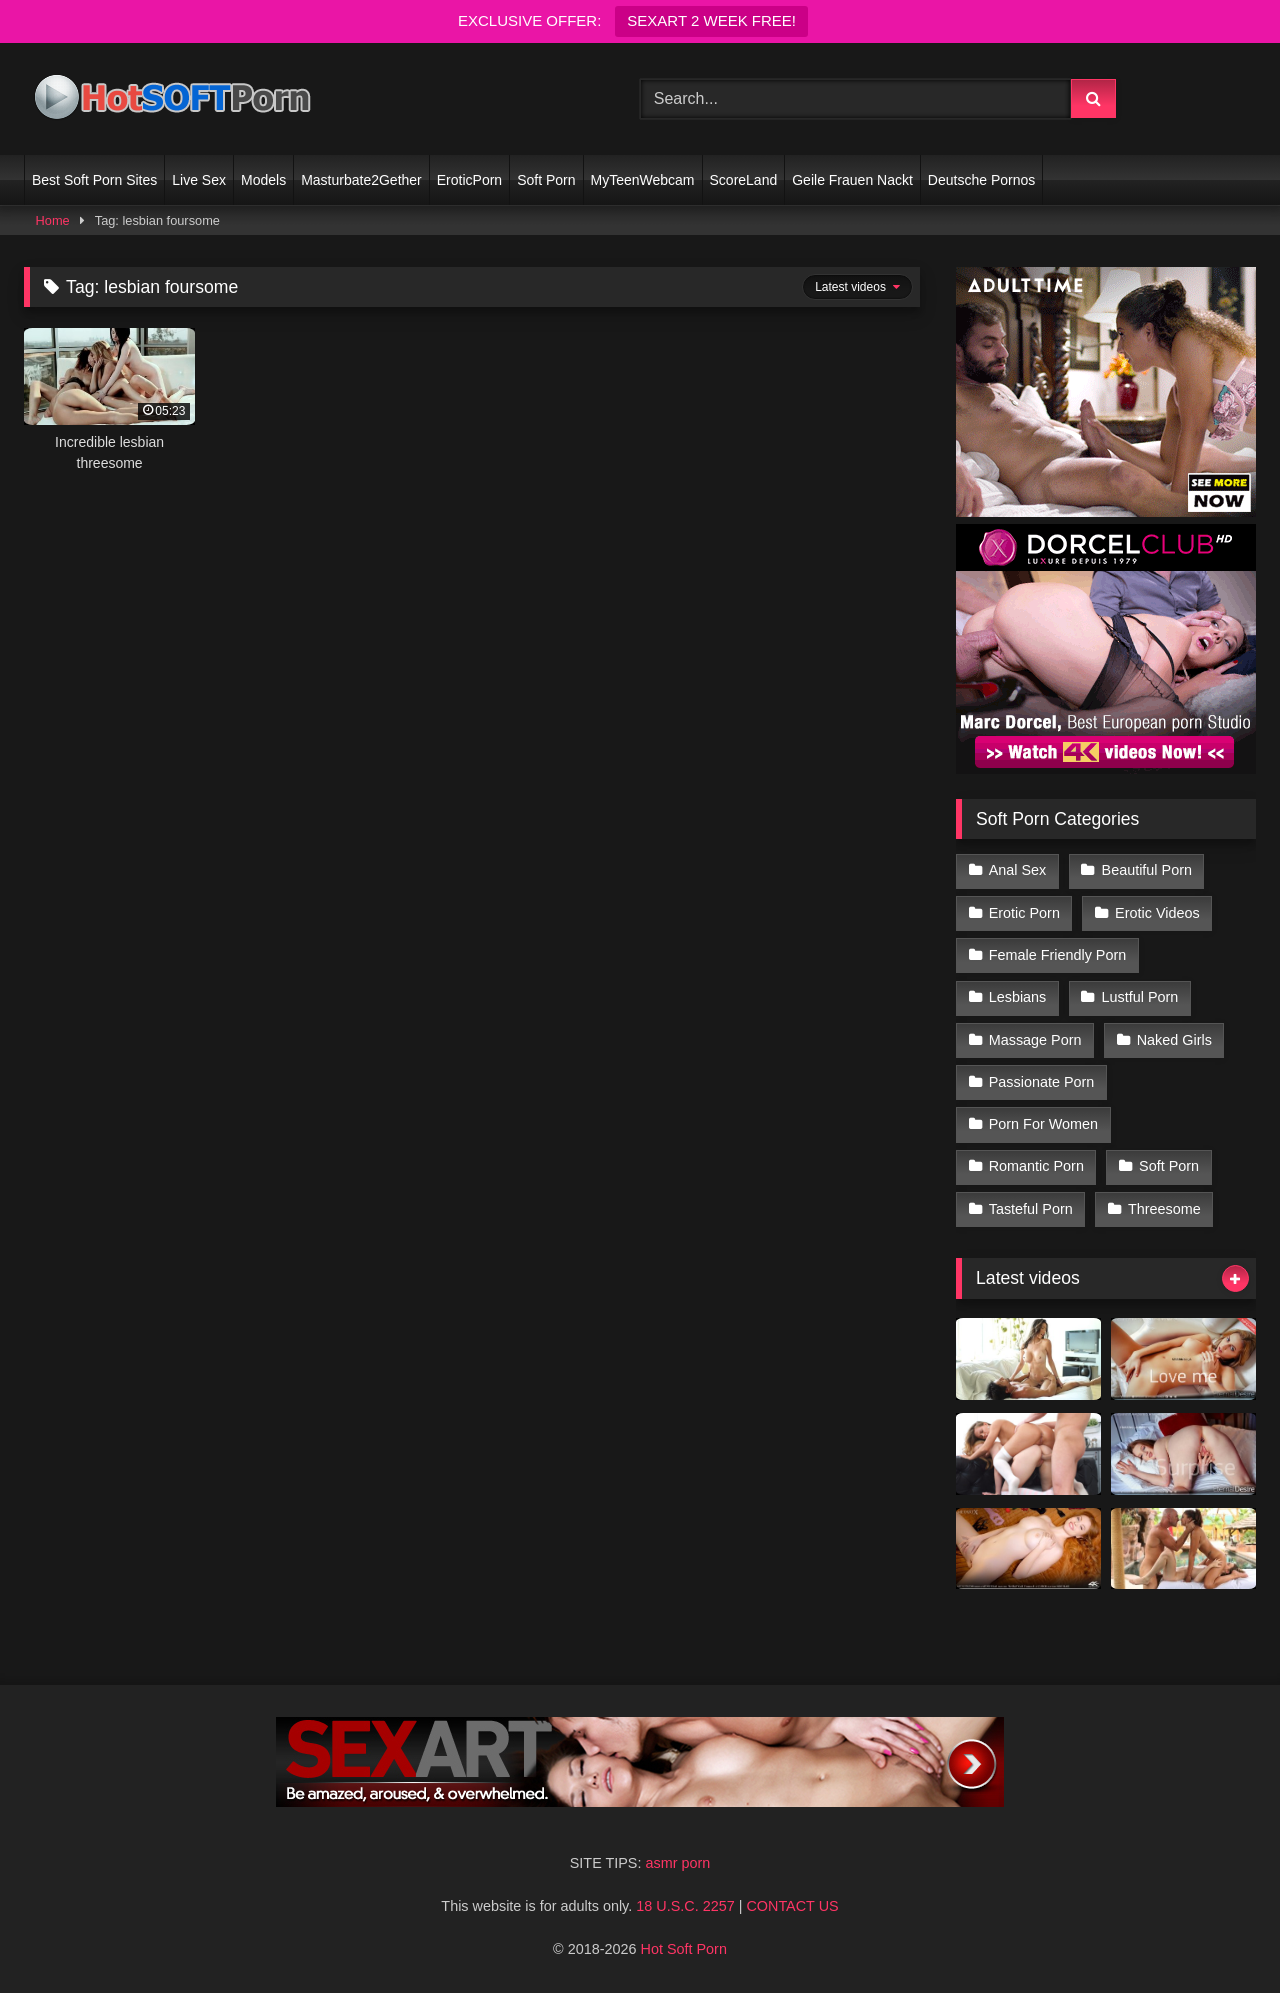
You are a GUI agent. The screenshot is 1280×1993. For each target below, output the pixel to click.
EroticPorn (469, 180)
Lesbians (1018, 997)
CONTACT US (792, 1906)
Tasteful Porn (1031, 1209)
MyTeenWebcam (643, 180)
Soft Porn (546, 180)
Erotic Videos (1157, 913)
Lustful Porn (1140, 997)
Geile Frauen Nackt (852, 180)
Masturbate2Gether (361, 180)
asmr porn (677, 1863)
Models (263, 180)
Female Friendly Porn (1058, 955)
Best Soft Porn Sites (94, 180)
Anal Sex (1018, 870)
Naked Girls (1174, 1040)
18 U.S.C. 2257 (685, 1906)
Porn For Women (1043, 1124)
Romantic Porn (1036, 1166)
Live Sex (199, 180)
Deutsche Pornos (981, 180)
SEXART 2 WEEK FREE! (711, 20)
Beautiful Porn (1147, 870)
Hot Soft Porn (684, 1949)
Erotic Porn (1024, 913)
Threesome (1164, 1209)
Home (53, 220)
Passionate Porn (1042, 1082)
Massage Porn (1035, 1040)
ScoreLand (744, 180)
